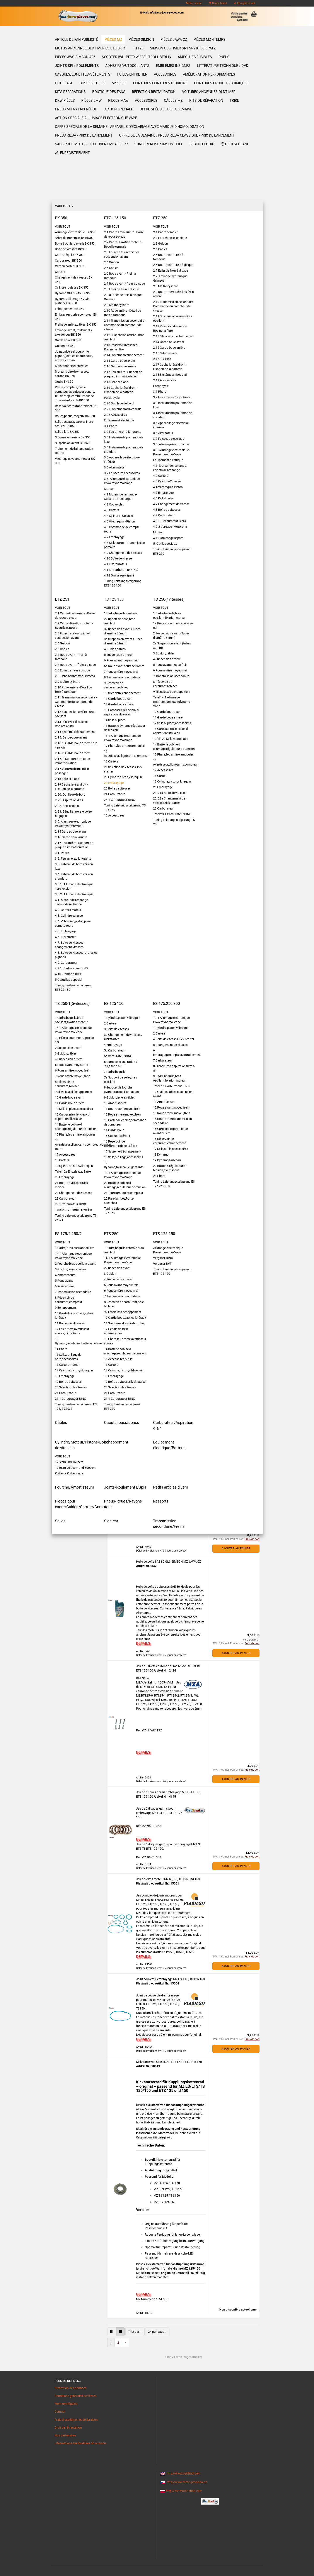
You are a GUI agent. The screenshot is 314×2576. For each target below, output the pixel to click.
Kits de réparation (68, 903)
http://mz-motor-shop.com (184, 2491)
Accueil (204, 31)
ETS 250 (63, 420)
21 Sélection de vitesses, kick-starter (77, 320)
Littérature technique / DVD (72, 696)
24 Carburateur (71, 352)
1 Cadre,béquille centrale (77, 123)
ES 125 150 (65, 400)
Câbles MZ (63, 894)
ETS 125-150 (66, 426)
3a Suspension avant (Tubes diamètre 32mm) (77, 154)
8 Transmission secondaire (79, 200)
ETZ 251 (63, 104)
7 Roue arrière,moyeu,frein (79, 193)
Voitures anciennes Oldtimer (69, 843)
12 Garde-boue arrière (76, 235)
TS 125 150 (65, 110)
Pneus (59, 656)
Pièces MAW (64, 875)
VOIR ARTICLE (235, 1385)
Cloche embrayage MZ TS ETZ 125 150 (162, 805)
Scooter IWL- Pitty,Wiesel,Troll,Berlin (72, 634)
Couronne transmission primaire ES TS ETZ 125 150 (170, 1049)
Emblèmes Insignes (70, 684)
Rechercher (194, 3)
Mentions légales (66, 2403)
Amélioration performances (65, 742)
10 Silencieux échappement (70, 219)
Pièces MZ (63, 70)
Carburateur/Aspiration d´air (77, 446)
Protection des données (70, 2388)
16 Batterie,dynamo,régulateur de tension (79, 263)
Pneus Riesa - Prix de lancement (71, 1002)
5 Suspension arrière (75, 169)
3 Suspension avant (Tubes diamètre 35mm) (77, 143)
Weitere (123, 31)
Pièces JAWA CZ (67, 559)
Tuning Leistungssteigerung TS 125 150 (77, 370)
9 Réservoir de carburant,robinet (73, 209)
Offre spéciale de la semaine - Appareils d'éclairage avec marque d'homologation (73, 983)
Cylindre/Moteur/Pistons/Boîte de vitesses (79, 455)
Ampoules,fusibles (69, 646)
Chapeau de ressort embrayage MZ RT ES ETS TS (169, 622)
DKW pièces (64, 856)
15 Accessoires (71, 380)
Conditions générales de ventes (75, 2396)
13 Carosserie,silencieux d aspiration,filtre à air (78, 243)
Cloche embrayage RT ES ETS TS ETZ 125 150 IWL (169, 888)
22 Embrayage (71, 339)
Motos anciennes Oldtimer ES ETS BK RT (72, 580)
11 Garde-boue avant (75, 228)
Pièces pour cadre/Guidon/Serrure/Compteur (79, 503)
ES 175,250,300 (68, 407)
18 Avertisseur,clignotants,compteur (81, 302)
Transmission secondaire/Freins (70, 540)
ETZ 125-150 (66, 91)
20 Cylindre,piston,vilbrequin (78, 331)
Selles (62, 524)
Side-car (63, 531)
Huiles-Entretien (67, 721)
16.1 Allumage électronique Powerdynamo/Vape (75, 278)
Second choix (65, 1063)
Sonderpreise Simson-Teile (71, 1051)
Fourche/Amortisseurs (73, 481)
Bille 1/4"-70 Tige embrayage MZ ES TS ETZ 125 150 (170, 451)
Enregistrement (244, 3)
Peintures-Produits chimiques (69, 800)
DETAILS (143, 159)
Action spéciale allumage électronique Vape (72, 961)
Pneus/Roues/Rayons (73, 511)
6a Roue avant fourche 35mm (76, 185)
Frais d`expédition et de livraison (76, 2419)
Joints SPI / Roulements (73, 665)
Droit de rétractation (68, 2427)
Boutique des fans (69, 822)
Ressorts (64, 518)
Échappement (67, 463)
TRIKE (59, 913)
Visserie (61, 774)
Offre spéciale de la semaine (69, 944)
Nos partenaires (65, 2435)
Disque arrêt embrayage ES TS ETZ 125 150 (165, 1120)
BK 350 (63, 84)
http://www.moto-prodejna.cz (187, 2482)
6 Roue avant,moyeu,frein (78, 176)
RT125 (60, 593)
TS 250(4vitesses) (70, 387)
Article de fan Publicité (87, 31)
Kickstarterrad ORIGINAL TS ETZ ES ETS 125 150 (169, 2062)
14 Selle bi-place (72, 252)
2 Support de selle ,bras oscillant (76, 132)
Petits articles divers (71, 494)
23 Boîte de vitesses (74, 346)
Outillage (61, 755)
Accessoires (64, 731)
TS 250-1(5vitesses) (71, 394)
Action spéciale (66, 932)
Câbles (62, 433)
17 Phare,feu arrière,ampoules (72, 291)
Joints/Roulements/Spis (74, 487)
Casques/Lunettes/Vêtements (78, 712)
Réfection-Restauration (72, 832)
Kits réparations (67, 813)
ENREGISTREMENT (76, 1163)
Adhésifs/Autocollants (72, 675)
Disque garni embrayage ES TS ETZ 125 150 (165, 1207)
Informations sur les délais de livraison (80, 2443)
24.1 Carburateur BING (76, 359)
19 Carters (68, 311)
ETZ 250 (63, 97)
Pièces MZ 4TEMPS (70, 569)
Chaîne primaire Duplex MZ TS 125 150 (162, 522)
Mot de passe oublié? (69, 1180)
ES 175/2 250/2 (68, 413)
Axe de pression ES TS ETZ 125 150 (160, 120)
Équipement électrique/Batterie (70, 472)
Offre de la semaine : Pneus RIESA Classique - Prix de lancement (73, 1020)
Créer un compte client (70, 1173)
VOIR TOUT (65, 78)
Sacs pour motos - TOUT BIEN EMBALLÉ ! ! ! (73, 1036)
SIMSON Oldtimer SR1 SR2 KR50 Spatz (72, 605)
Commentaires (177, 31)
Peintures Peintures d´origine (71, 786)
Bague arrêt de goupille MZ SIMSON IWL (163, 270)
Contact (60, 2411)
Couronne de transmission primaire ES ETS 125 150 (170, 972)
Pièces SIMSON (67, 550)
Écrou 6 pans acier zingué (153, 1342)
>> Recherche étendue (76, 1109)
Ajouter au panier (236, 185)
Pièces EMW (64, 865)
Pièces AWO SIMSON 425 (71, 619)
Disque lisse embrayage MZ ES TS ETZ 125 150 (167, 1270)
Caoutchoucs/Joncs (72, 439)
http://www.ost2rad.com (183, 2473)
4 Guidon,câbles (72, 163)
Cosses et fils (65, 764)
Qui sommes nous (233, 31)
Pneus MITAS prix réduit (73, 923)
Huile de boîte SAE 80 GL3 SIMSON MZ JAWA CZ (168, 1561)
